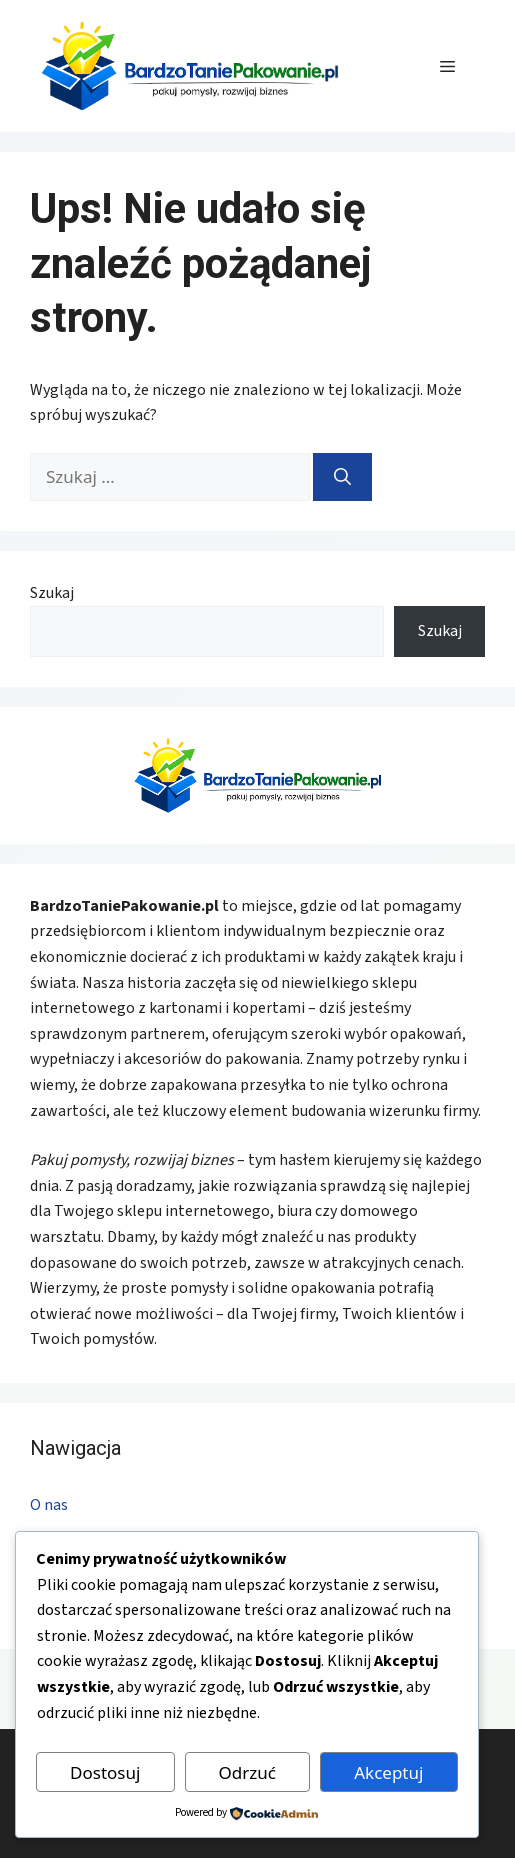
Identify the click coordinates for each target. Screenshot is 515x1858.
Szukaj (52, 593)
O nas (49, 1505)
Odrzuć (247, 1772)
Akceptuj (388, 1772)
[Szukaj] (342, 477)
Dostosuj (105, 1772)
